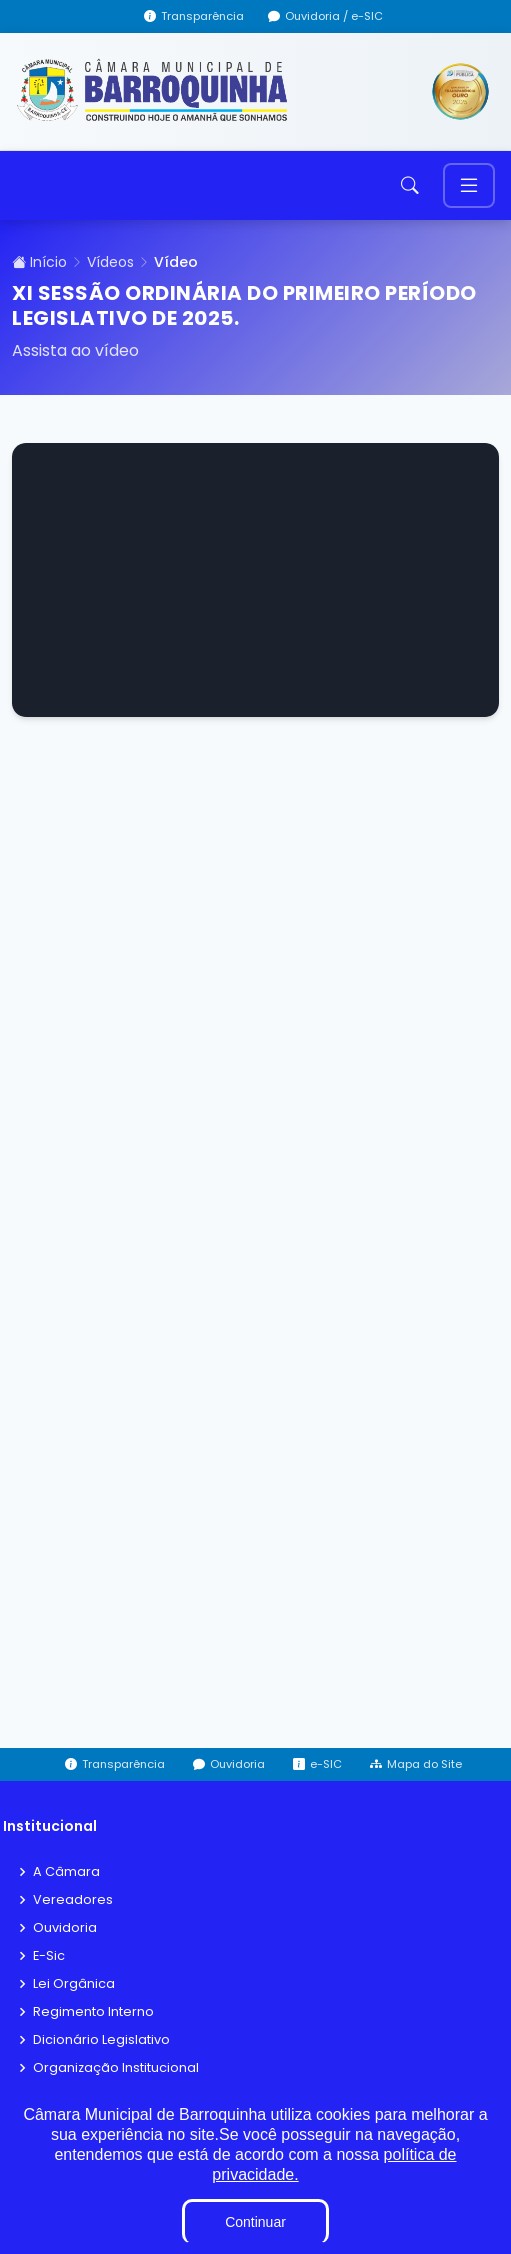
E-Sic (49, 1956)
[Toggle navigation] (469, 185)
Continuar (255, 2222)
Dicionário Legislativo (101, 2040)
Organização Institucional (116, 2068)
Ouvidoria (65, 1928)
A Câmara (66, 1872)
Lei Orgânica (74, 1984)
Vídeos (110, 262)
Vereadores (73, 1900)
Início (39, 262)
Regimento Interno (93, 2012)
